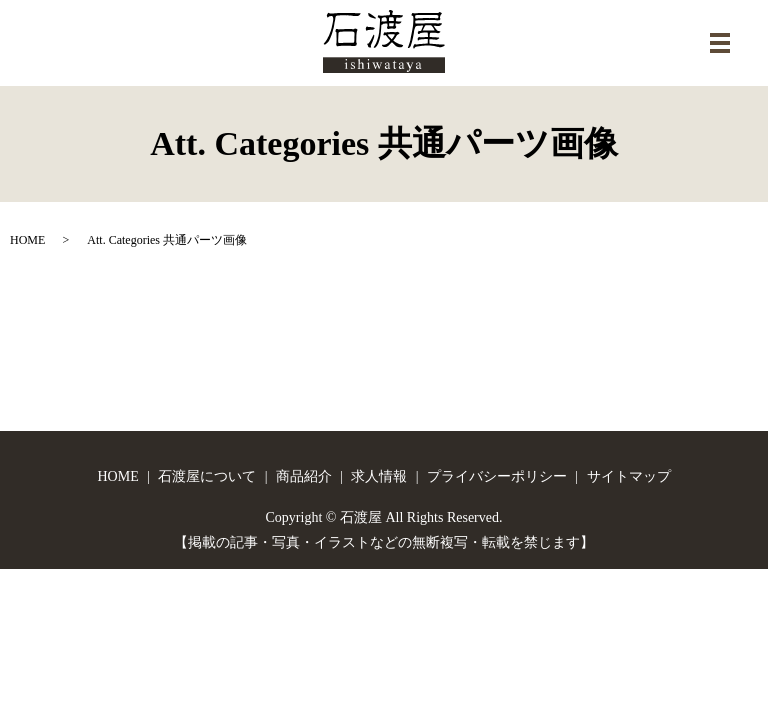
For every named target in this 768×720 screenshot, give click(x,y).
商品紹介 (304, 476)
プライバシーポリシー (497, 476)
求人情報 (379, 476)
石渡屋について (207, 476)
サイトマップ (629, 476)
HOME (27, 240)
